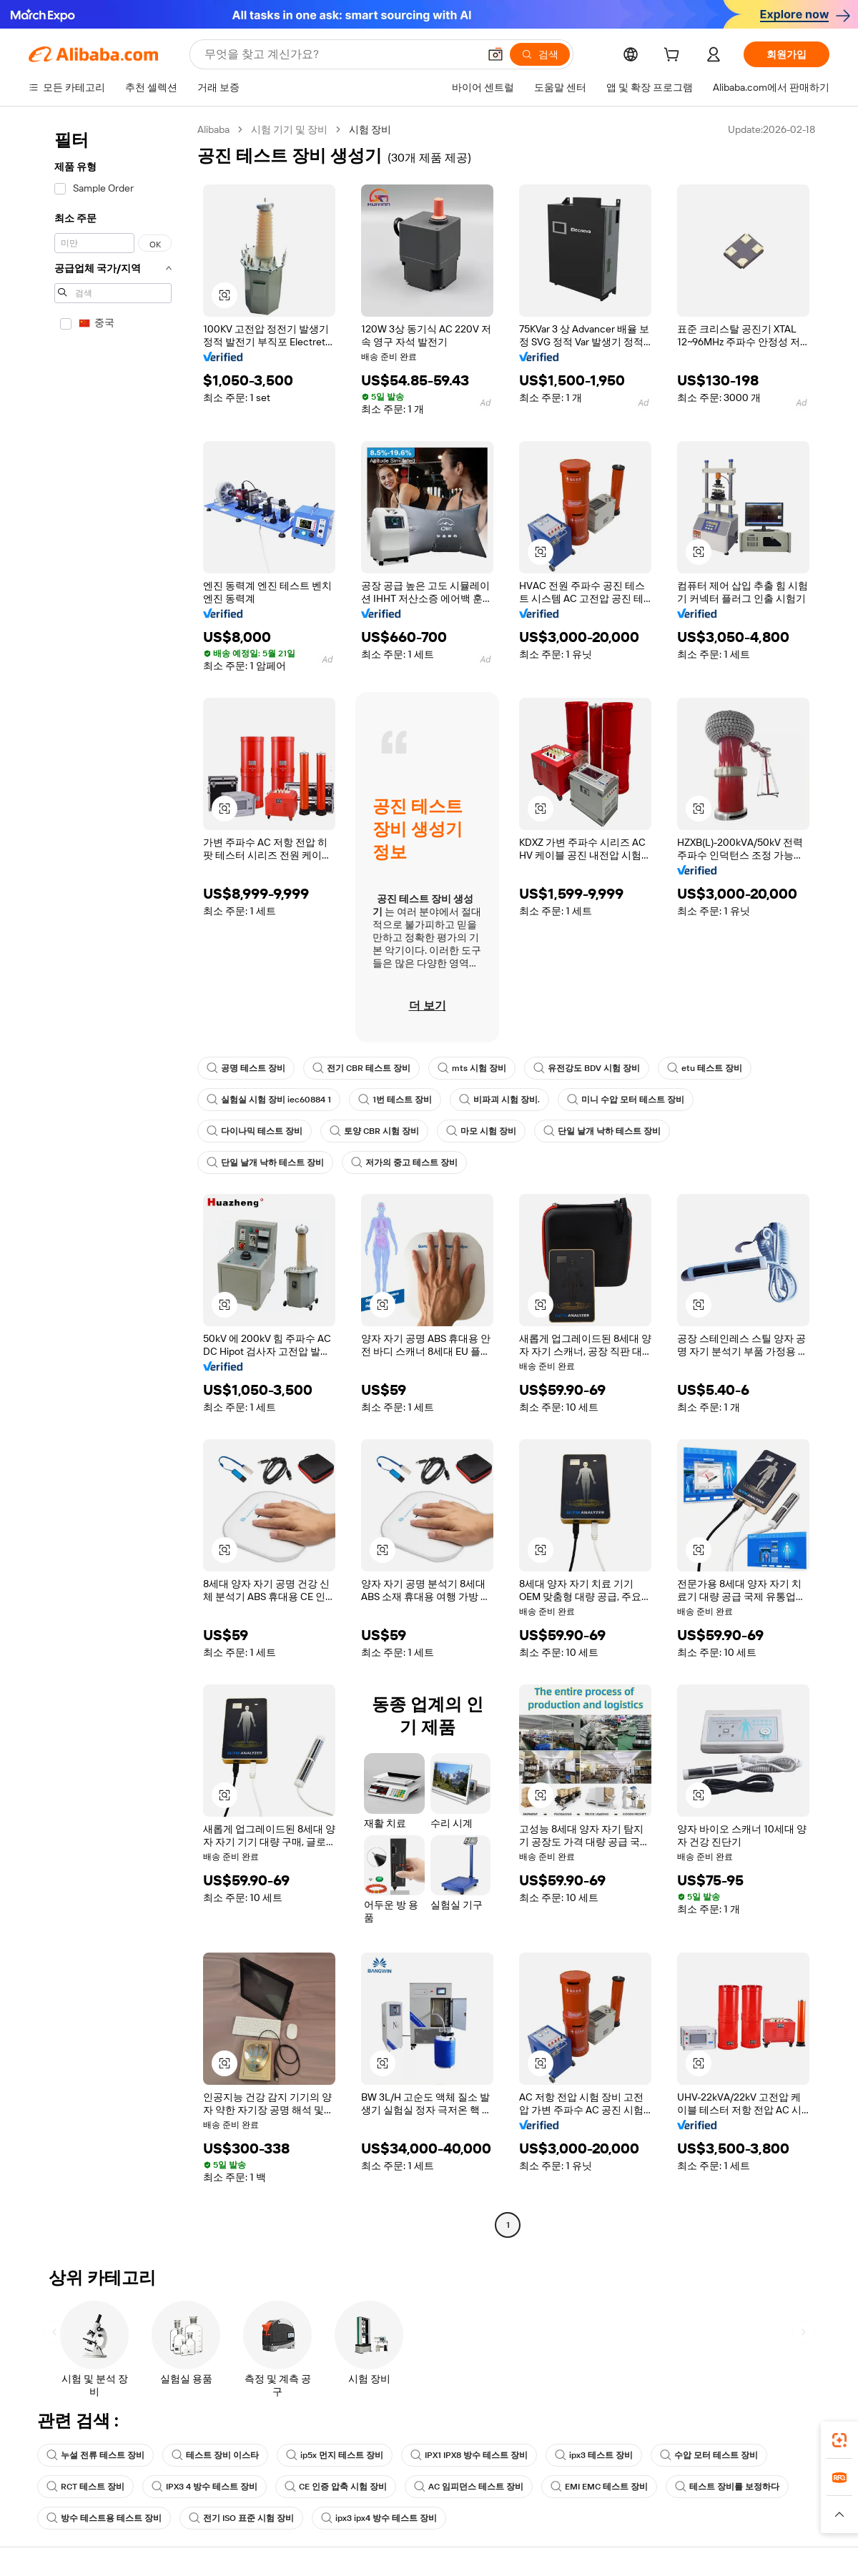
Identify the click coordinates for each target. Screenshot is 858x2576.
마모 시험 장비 (481, 1131)
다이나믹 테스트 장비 (254, 1131)
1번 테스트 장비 (395, 1099)
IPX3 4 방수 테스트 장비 (204, 2486)
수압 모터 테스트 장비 (709, 2455)
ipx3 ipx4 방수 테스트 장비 (379, 2518)
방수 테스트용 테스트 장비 (104, 2518)
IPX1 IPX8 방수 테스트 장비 (469, 2455)
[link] (839, 2440)
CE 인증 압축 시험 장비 (336, 2486)
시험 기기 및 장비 (289, 129)
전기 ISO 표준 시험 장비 (241, 2518)
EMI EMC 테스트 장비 (599, 2486)
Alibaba (213, 129)
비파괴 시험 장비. (499, 1099)
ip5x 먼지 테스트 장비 (334, 2455)
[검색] (540, 54)
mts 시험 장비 (472, 1068)
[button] (495, 54)
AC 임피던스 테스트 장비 (468, 2486)
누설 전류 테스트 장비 (95, 2455)
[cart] (674, 56)
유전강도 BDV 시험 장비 (586, 1068)
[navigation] (108, 1179)
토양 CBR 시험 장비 (374, 1131)
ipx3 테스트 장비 (594, 2455)
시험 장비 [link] (370, 129)
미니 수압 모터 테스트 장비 (625, 1099)
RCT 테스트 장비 (85, 2486)
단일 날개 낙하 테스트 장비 (602, 1131)
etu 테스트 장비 (704, 1068)
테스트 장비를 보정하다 (727, 2486)
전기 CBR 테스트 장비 (361, 1068)
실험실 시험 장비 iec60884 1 (269, 1099)
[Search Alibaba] (339, 54)
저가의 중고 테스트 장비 (404, 1162)
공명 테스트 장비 (246, 1068)
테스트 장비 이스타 (215, 2455)
